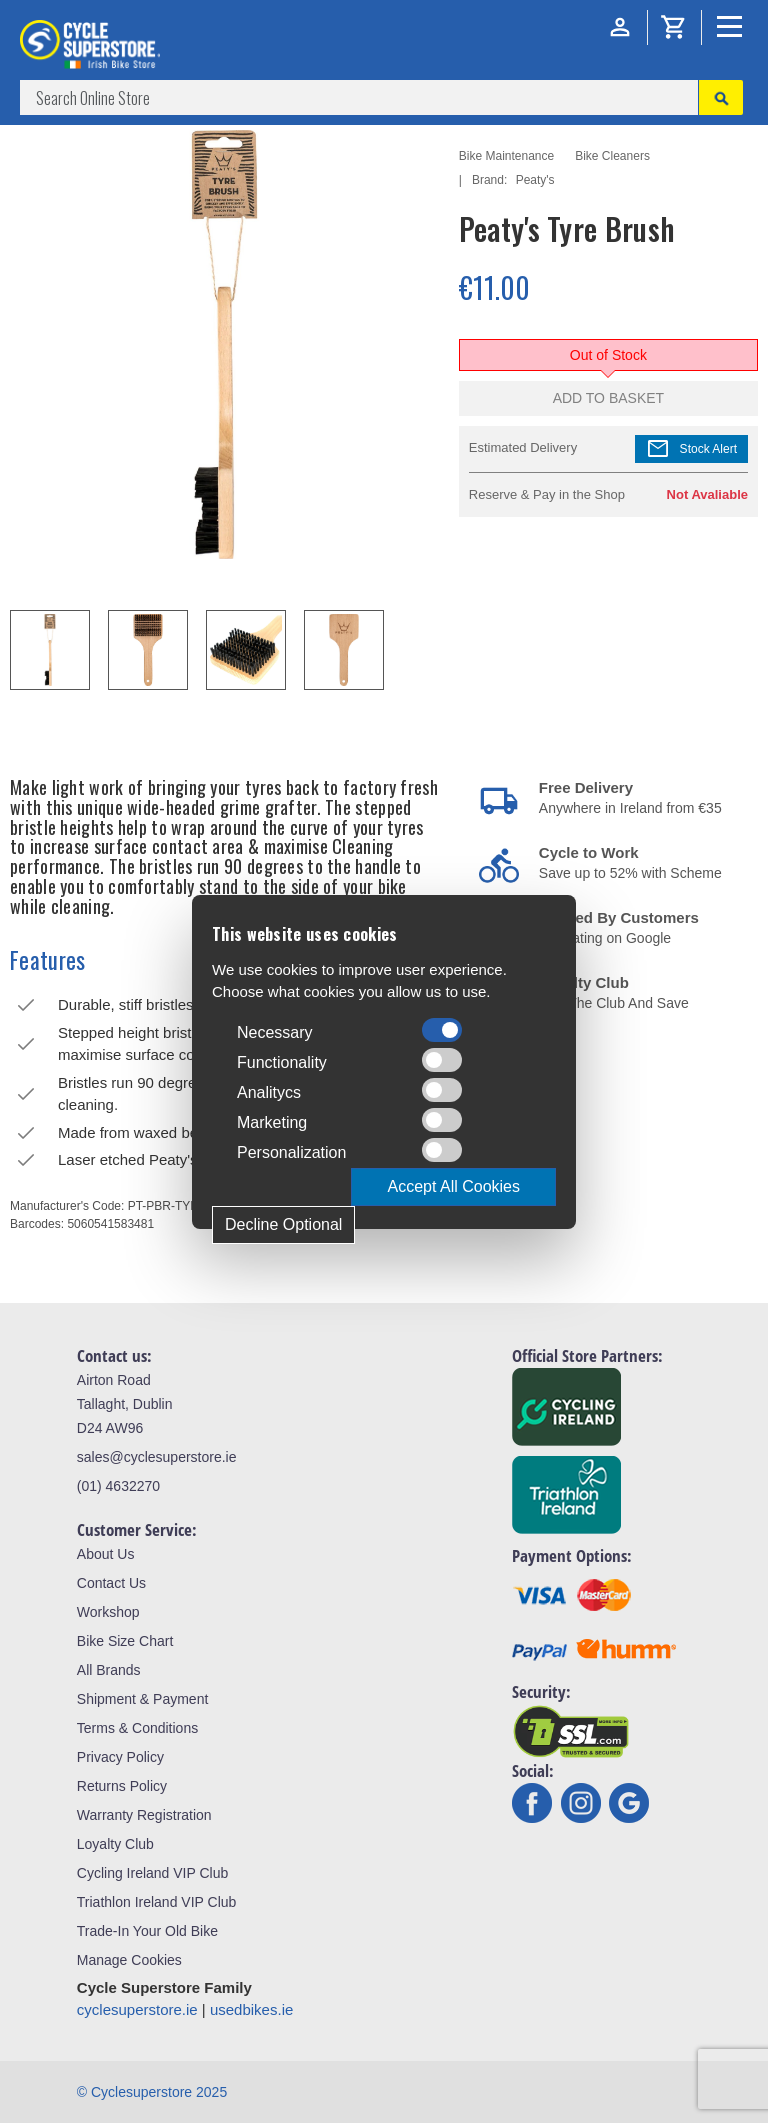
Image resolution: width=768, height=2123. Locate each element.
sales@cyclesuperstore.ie (157, 1457)
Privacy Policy (120, 1757)
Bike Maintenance (506, 156)
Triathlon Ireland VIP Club (157, 1902)
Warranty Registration (144, 1815)
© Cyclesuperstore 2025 (152, 2092)
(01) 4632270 (118, 1486)
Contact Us (111, 1583)
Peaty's (535, 180)
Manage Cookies (129, 1960)
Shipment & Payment (143, 1699)
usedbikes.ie (251, 2009)
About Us (106, 1554)
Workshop (108, 1612)
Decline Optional (283, 1224)
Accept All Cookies (453, 1186)
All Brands (109, 1670)
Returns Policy (122, 1786)
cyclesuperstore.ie (137, 2009)
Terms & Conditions (137, 1728)
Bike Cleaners (612, 156)
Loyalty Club (115, 1844)
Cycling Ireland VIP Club (152, 1873)
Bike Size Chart (125, 1641)
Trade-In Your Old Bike (147, 1931)
